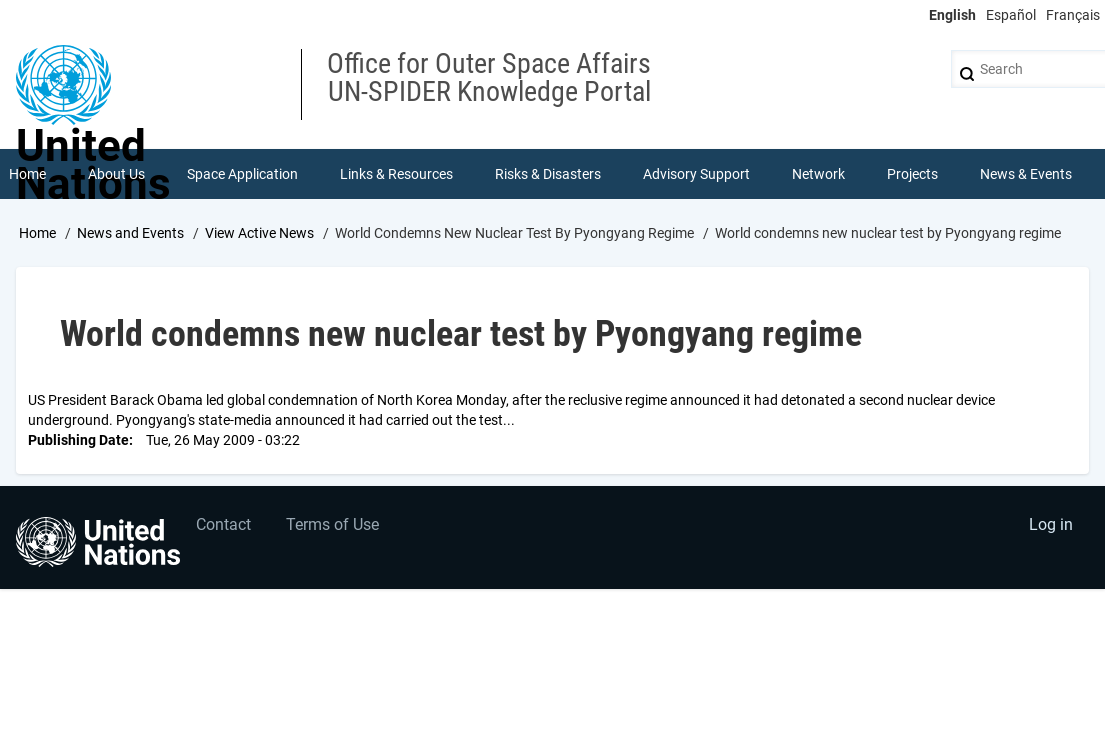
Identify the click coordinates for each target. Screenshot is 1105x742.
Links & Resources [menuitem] (396, 174)
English (952, 15)
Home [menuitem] (27, 174)
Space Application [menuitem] (242, 174)
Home (37, 233)
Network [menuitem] (818, 174)
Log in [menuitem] (1051, 524)
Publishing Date (78, 440)
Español (1011, 15)
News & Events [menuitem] (1026, 174)
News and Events (130, 233)
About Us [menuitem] (116, 174)
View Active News (259, 233)
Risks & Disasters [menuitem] (548, 174)
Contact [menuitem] (223, 524)
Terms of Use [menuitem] (332, 524)
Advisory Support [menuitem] (696, 174)
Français (1073, 15)
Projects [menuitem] (912, 174)
